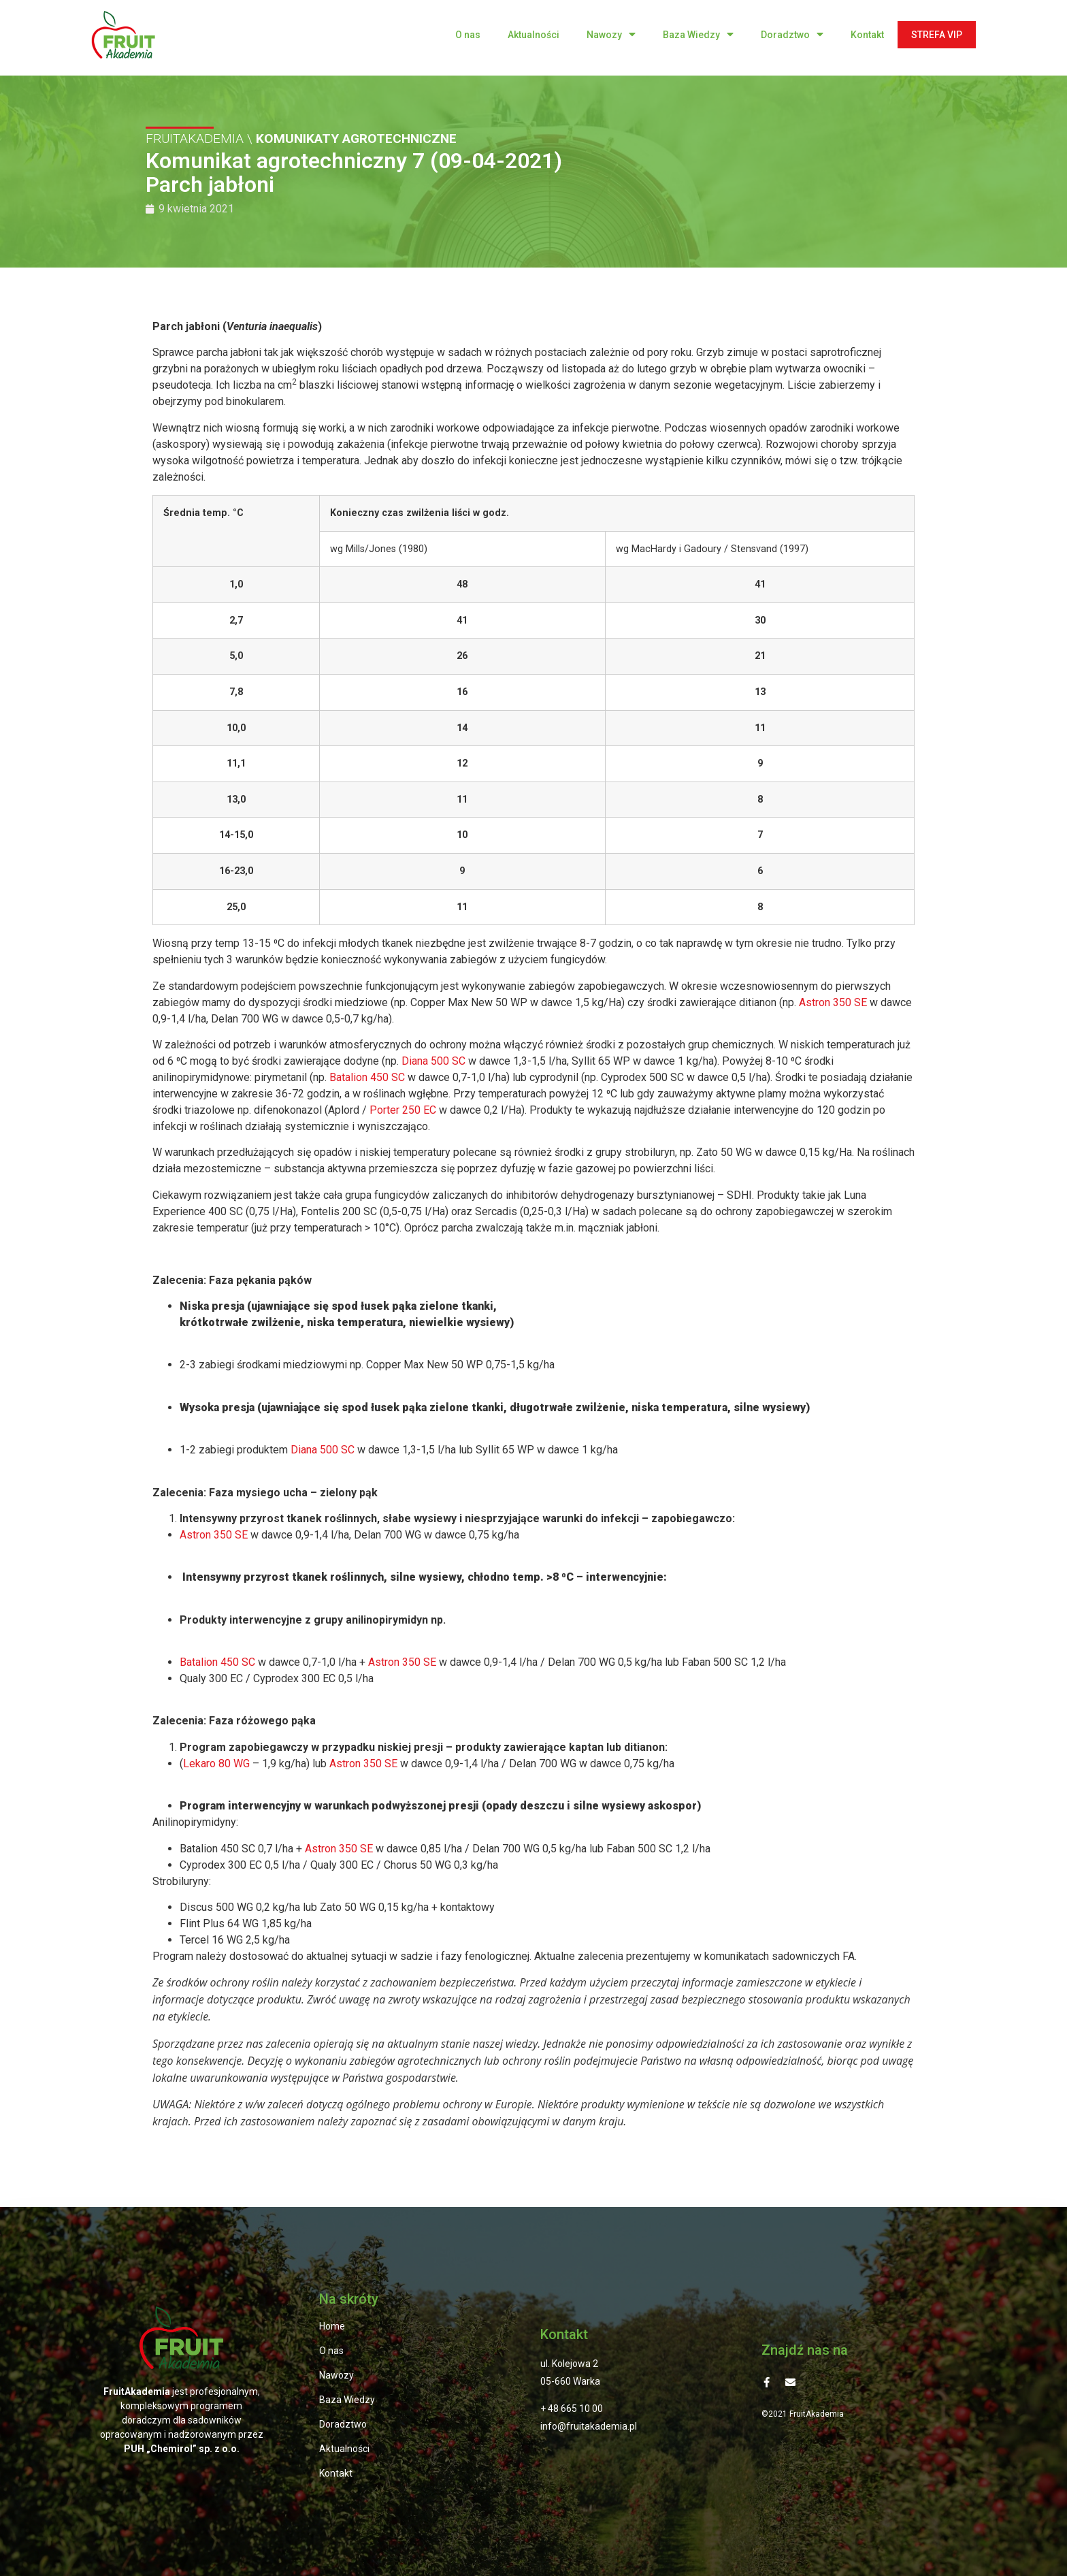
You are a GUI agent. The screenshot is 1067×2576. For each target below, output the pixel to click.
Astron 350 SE (833, 1002)
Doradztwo (792, 34)
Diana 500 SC (433, 1060)
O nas (467, 34)
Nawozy (611, 34)
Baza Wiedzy (698, 34)
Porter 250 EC (403, 1110)
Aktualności (533, 34)
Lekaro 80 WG (216, 1763)
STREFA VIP (936, 34)
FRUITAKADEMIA (195, 138)
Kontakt (867, 34)
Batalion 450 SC (367, 1077)
